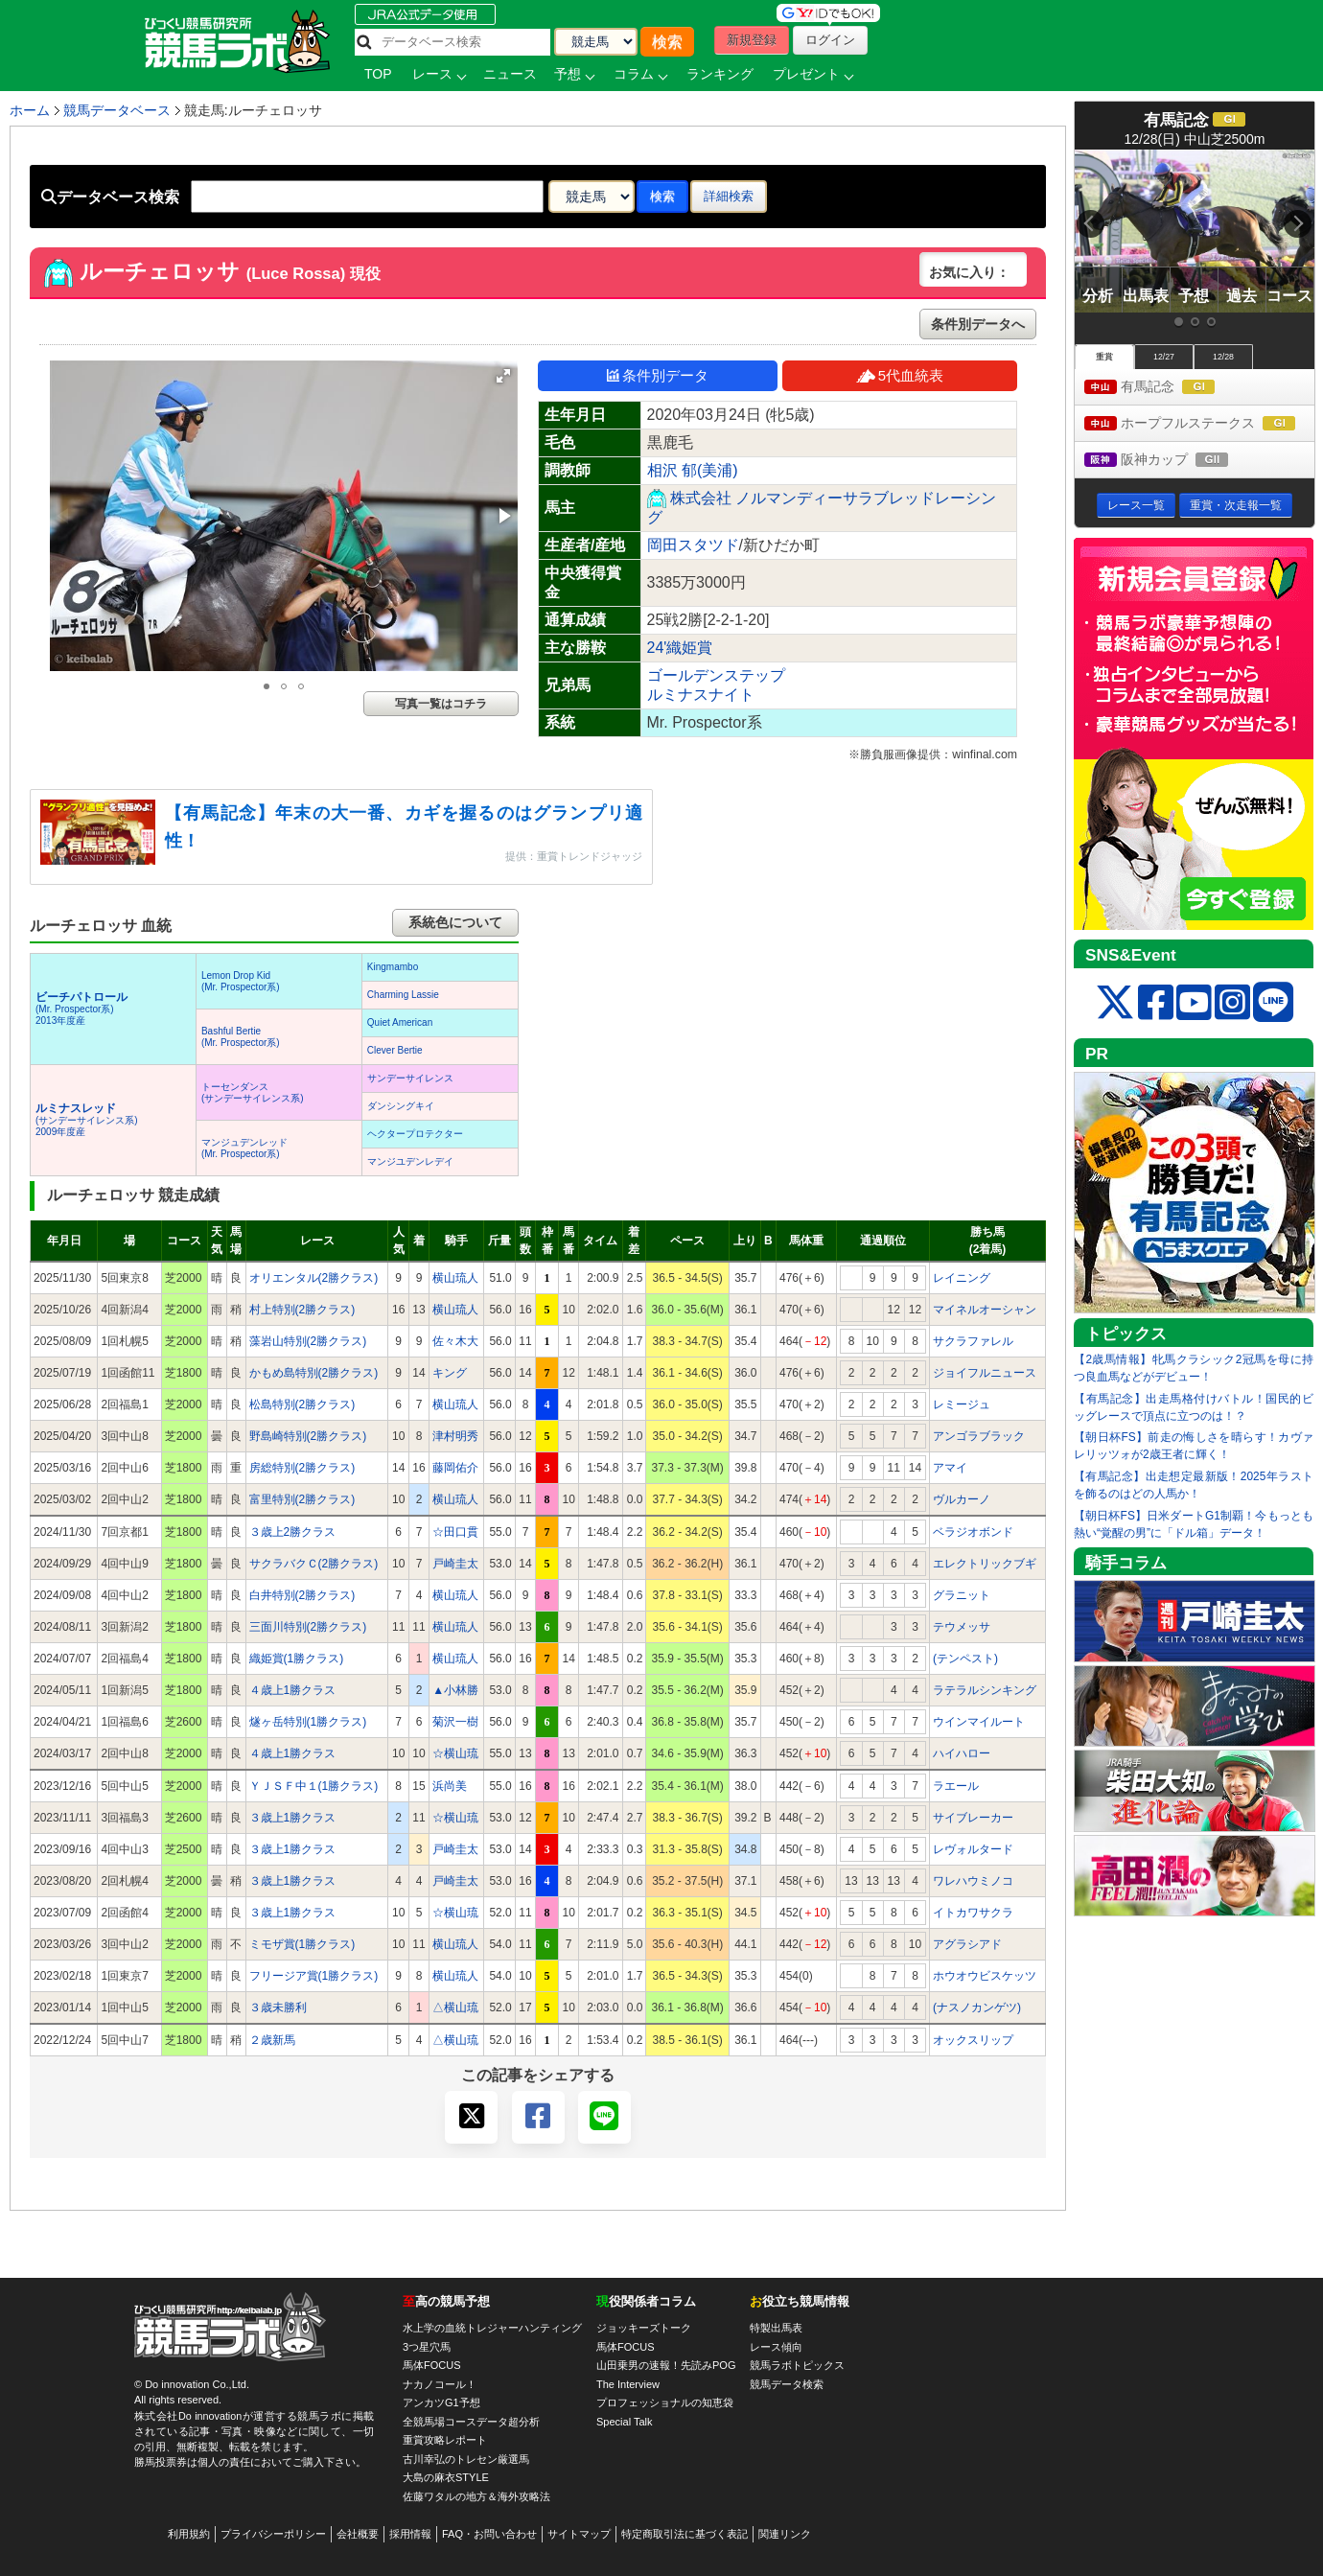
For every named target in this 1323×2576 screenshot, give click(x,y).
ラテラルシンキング (984, 1690)
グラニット (961, 1595)
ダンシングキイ (400, 1106)
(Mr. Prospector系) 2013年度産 (81, 1009)
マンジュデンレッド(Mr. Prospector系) (244, 1148)
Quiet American (399, 1022)
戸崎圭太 (455, 1563)
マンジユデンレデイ (410, 1161)
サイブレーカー (973, 1817)
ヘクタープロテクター (415, 1133)
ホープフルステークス (1199, 424)
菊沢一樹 (455, 1722)
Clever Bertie (395, 1050)
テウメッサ (961, 1627)
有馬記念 (1167, 388)
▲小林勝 (455, 1690)
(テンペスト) (965, 1658)
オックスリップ (973, 2040)
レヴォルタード (973, 1849)
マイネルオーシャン (984, 1309)
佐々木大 (455, 1341)
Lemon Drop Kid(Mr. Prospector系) (240, 981)
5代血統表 (899, 375)
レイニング (961, 1278)
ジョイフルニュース (984, 1373)
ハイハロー (961, 1753)
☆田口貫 (455, 1532)
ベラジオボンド (973, 1532)
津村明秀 (455, 1436)
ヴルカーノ (961, 1499)
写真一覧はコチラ (441, 703)
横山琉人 (455, 1278)
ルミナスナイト (700, 694)
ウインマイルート (979, 1722)
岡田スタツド (693, 545)
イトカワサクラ (973, 1912)
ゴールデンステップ (716, 675)
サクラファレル (973, 1341)
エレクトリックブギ (984, 1563)
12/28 (1223, 356)
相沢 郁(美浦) (692, 470)
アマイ (950, 1467)
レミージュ (961, 1404)
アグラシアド (967, 1944)
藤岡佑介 (455, 1467)
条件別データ (657, 375)
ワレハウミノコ (973, 1881)
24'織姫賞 (680, 647)
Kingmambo (392, 967)
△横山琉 (455, 2007)
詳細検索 (729, 196)
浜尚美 (449, 1786)
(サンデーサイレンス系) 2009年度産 (86, 1120)
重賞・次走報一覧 (1236, 505)
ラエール (956, 1786)
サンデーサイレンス (410, 1078)
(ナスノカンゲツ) (977, 2007)
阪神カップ (1174, 461)
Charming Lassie (403, 994)
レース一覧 (1136, 505)
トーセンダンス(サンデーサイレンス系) (252, 1092)
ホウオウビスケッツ (984, 1976)
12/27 (1163, 356)
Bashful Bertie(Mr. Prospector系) (240, 1037)
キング (449, 1373)
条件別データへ (978, 324)
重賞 (1104, 356)
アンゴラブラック (979, 1436)
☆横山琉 (455, 1753)
